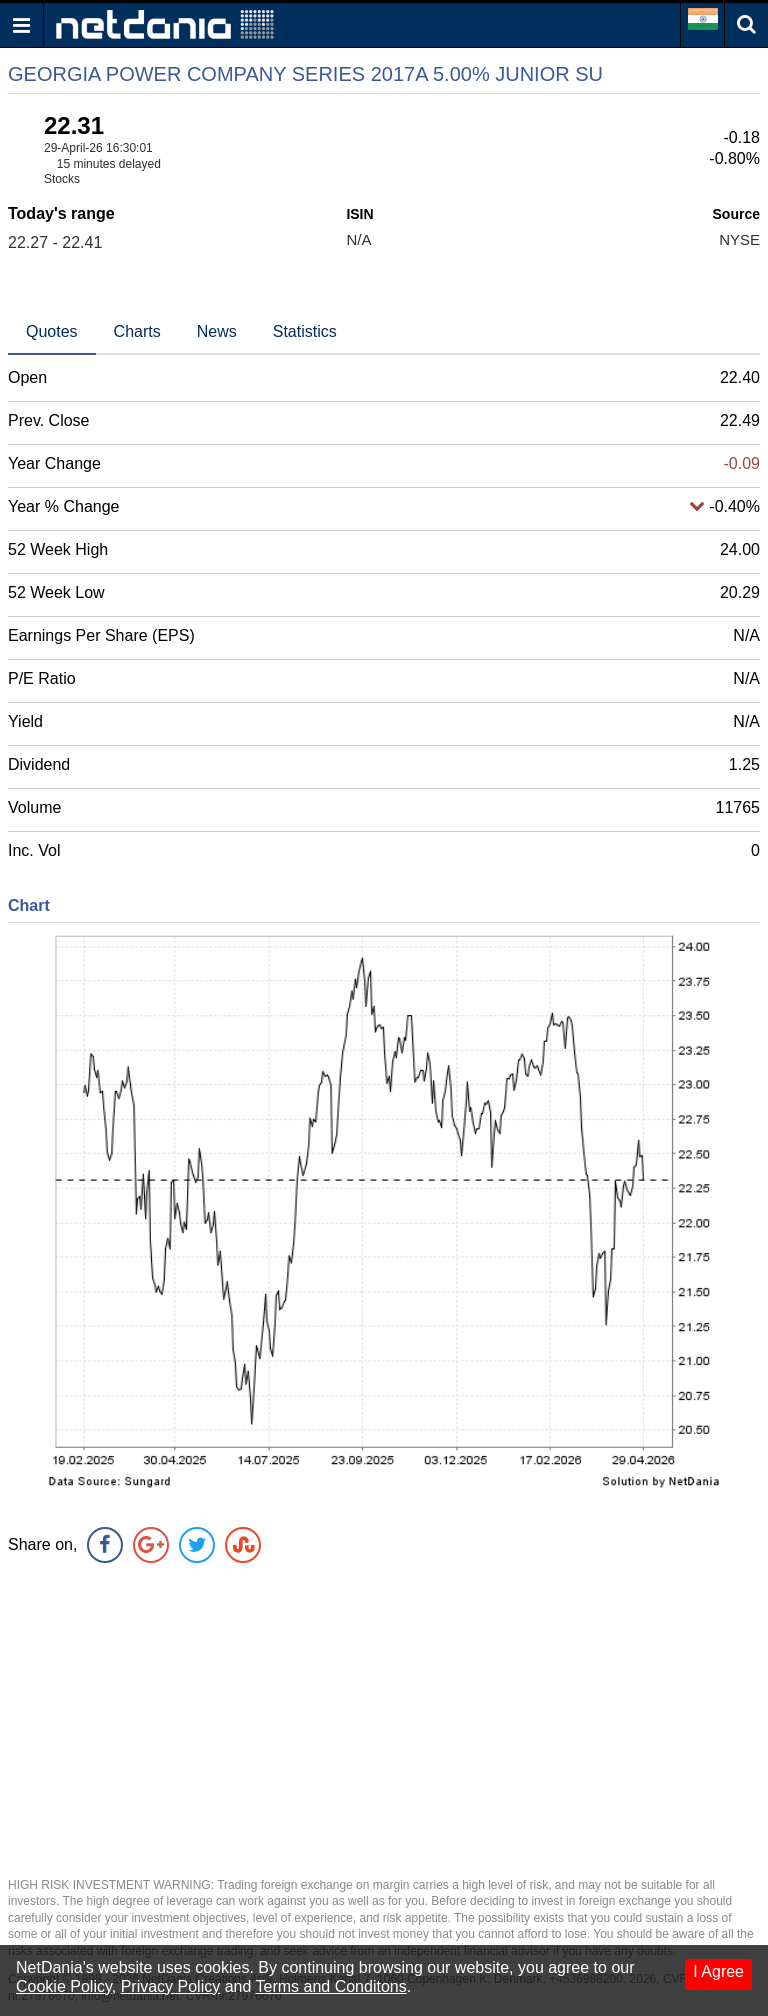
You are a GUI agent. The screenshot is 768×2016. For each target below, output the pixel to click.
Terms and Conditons (331, 1986)
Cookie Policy (64, 1986)
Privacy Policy (171, 1986)
